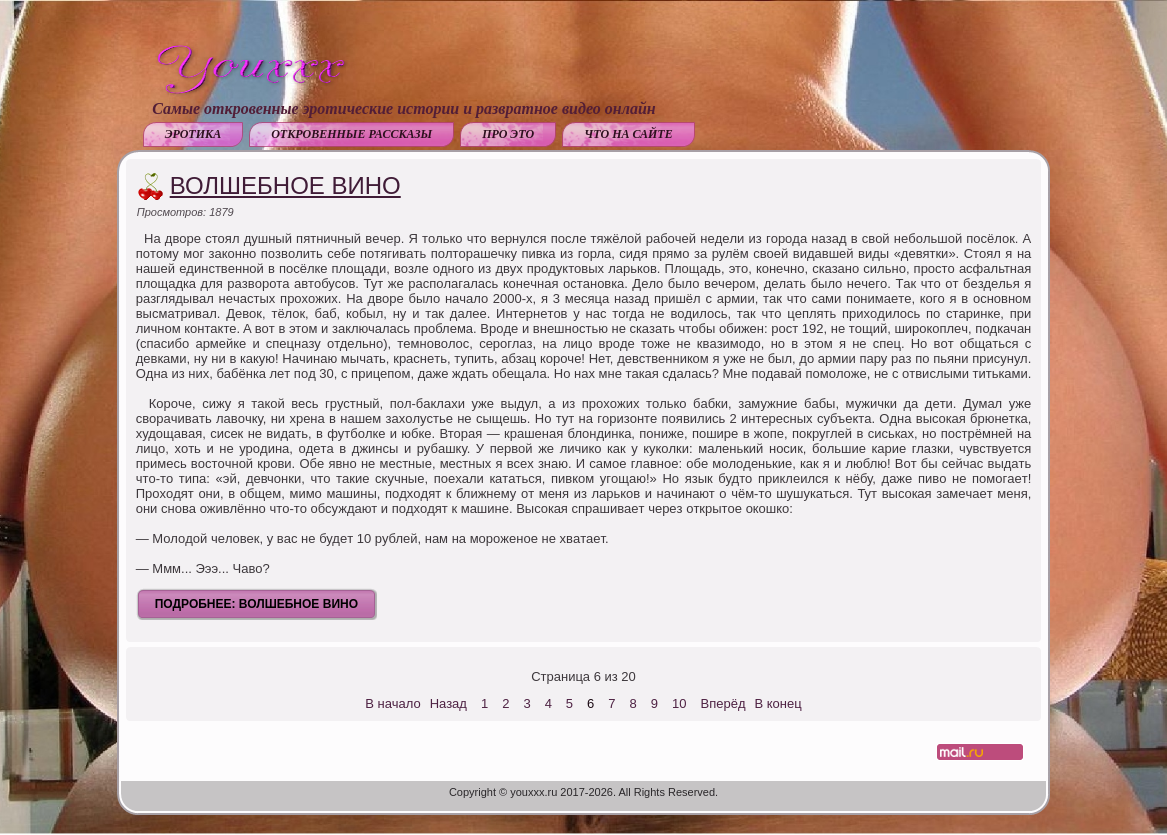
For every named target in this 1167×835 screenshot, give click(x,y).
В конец (778, 703)
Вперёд (723, 703)
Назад (448, 703)
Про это (508, 134)
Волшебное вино (285, 185)
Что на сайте (628, 134)
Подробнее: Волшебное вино (256, 604)
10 (679, 703)
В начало (392, 703)
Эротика (193, 134)
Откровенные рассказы (351, 134)
